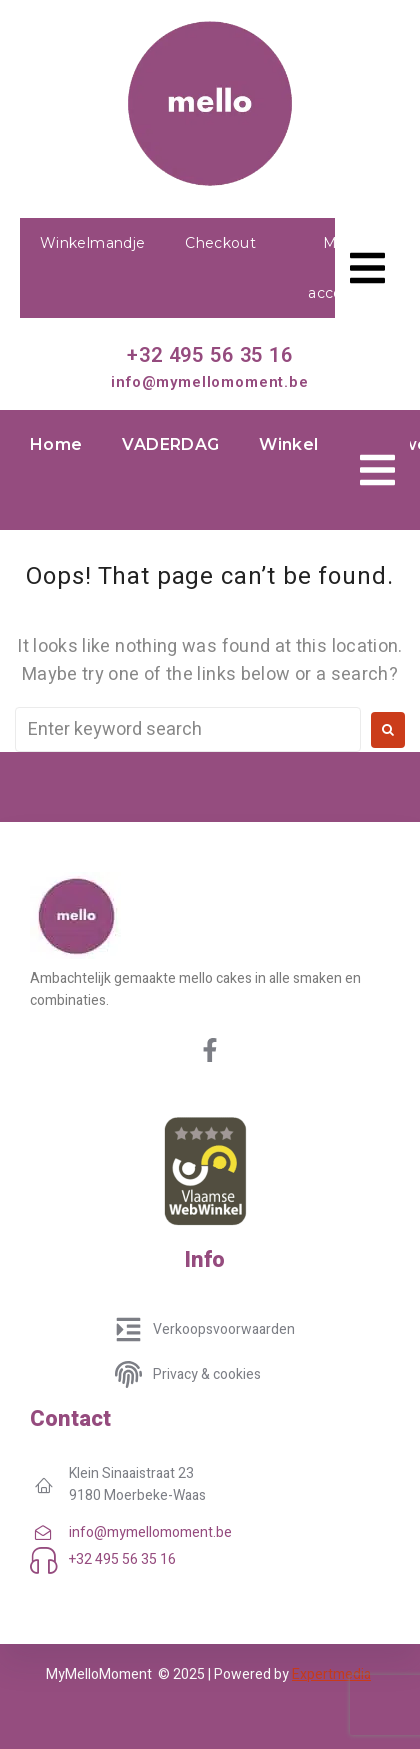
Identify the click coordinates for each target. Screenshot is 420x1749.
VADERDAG (170, 444)
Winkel (288, 444)
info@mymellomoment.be (210, 382)
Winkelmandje (92, 243)
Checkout (220, 243)
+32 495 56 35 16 (209, 355)
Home (56, 444)
